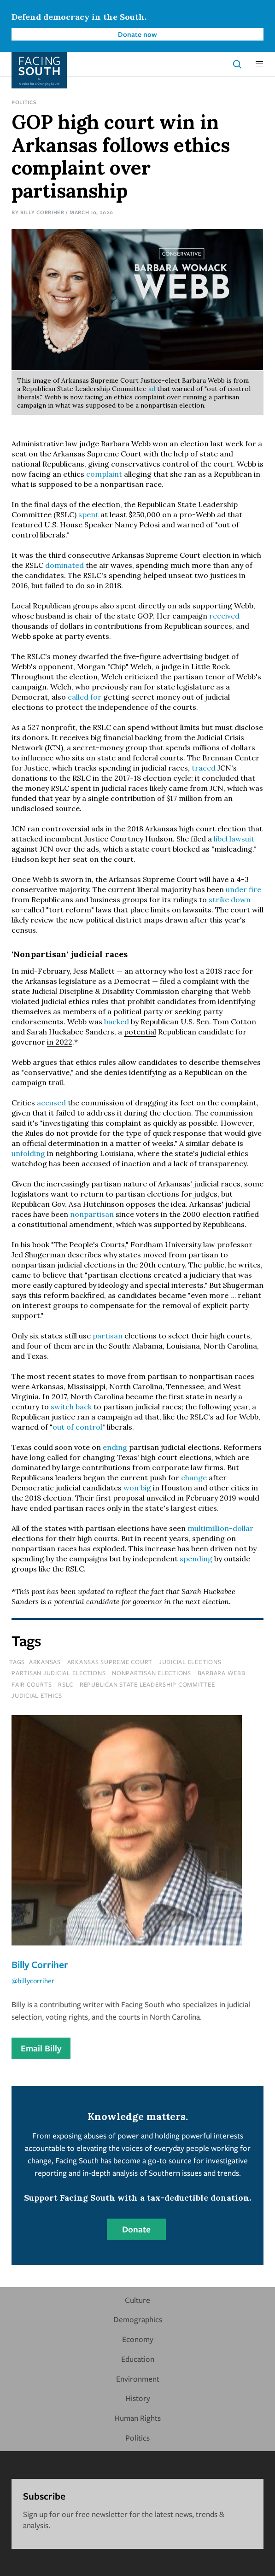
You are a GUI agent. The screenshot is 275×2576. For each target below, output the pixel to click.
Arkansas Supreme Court (110, 1662)
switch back (71, 1406)
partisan (108, 1335)
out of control (77, 1426)
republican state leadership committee (147, 1684)
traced (204, 767)
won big (137, 1487)
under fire (243, 889)
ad (152, 389)
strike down (230, 899)
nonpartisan (93, 1214)
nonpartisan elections (151, 1673)
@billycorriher (33, 1980)
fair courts (32, 1684)
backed (117, 1021)
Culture (137, 2300)
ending (116, 1447)
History (137, 2398)
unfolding (29, 1153)
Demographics (137, 2319)
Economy (137, 2339)
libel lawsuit (234, 838)
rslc (65, 1684)
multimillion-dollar (220, 1528)
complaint (104, 474)
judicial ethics (37, 1695)
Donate (136, 2229)
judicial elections (190, 1662)
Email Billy (41, 2048)
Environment (137, 2378)
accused (52, 1102)
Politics (24, 102)
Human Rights (137, 2417)
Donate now (137, 34)
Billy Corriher (42, 212)
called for (84, 696)
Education (137, 2359)
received (224, 615)
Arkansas (45, 1662)
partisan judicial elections (58, 1673)
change (195, 1477)
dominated (65, 565)
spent (89, 514)
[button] (259, 64)
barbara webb (222, 1673)
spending (197, 1558)
